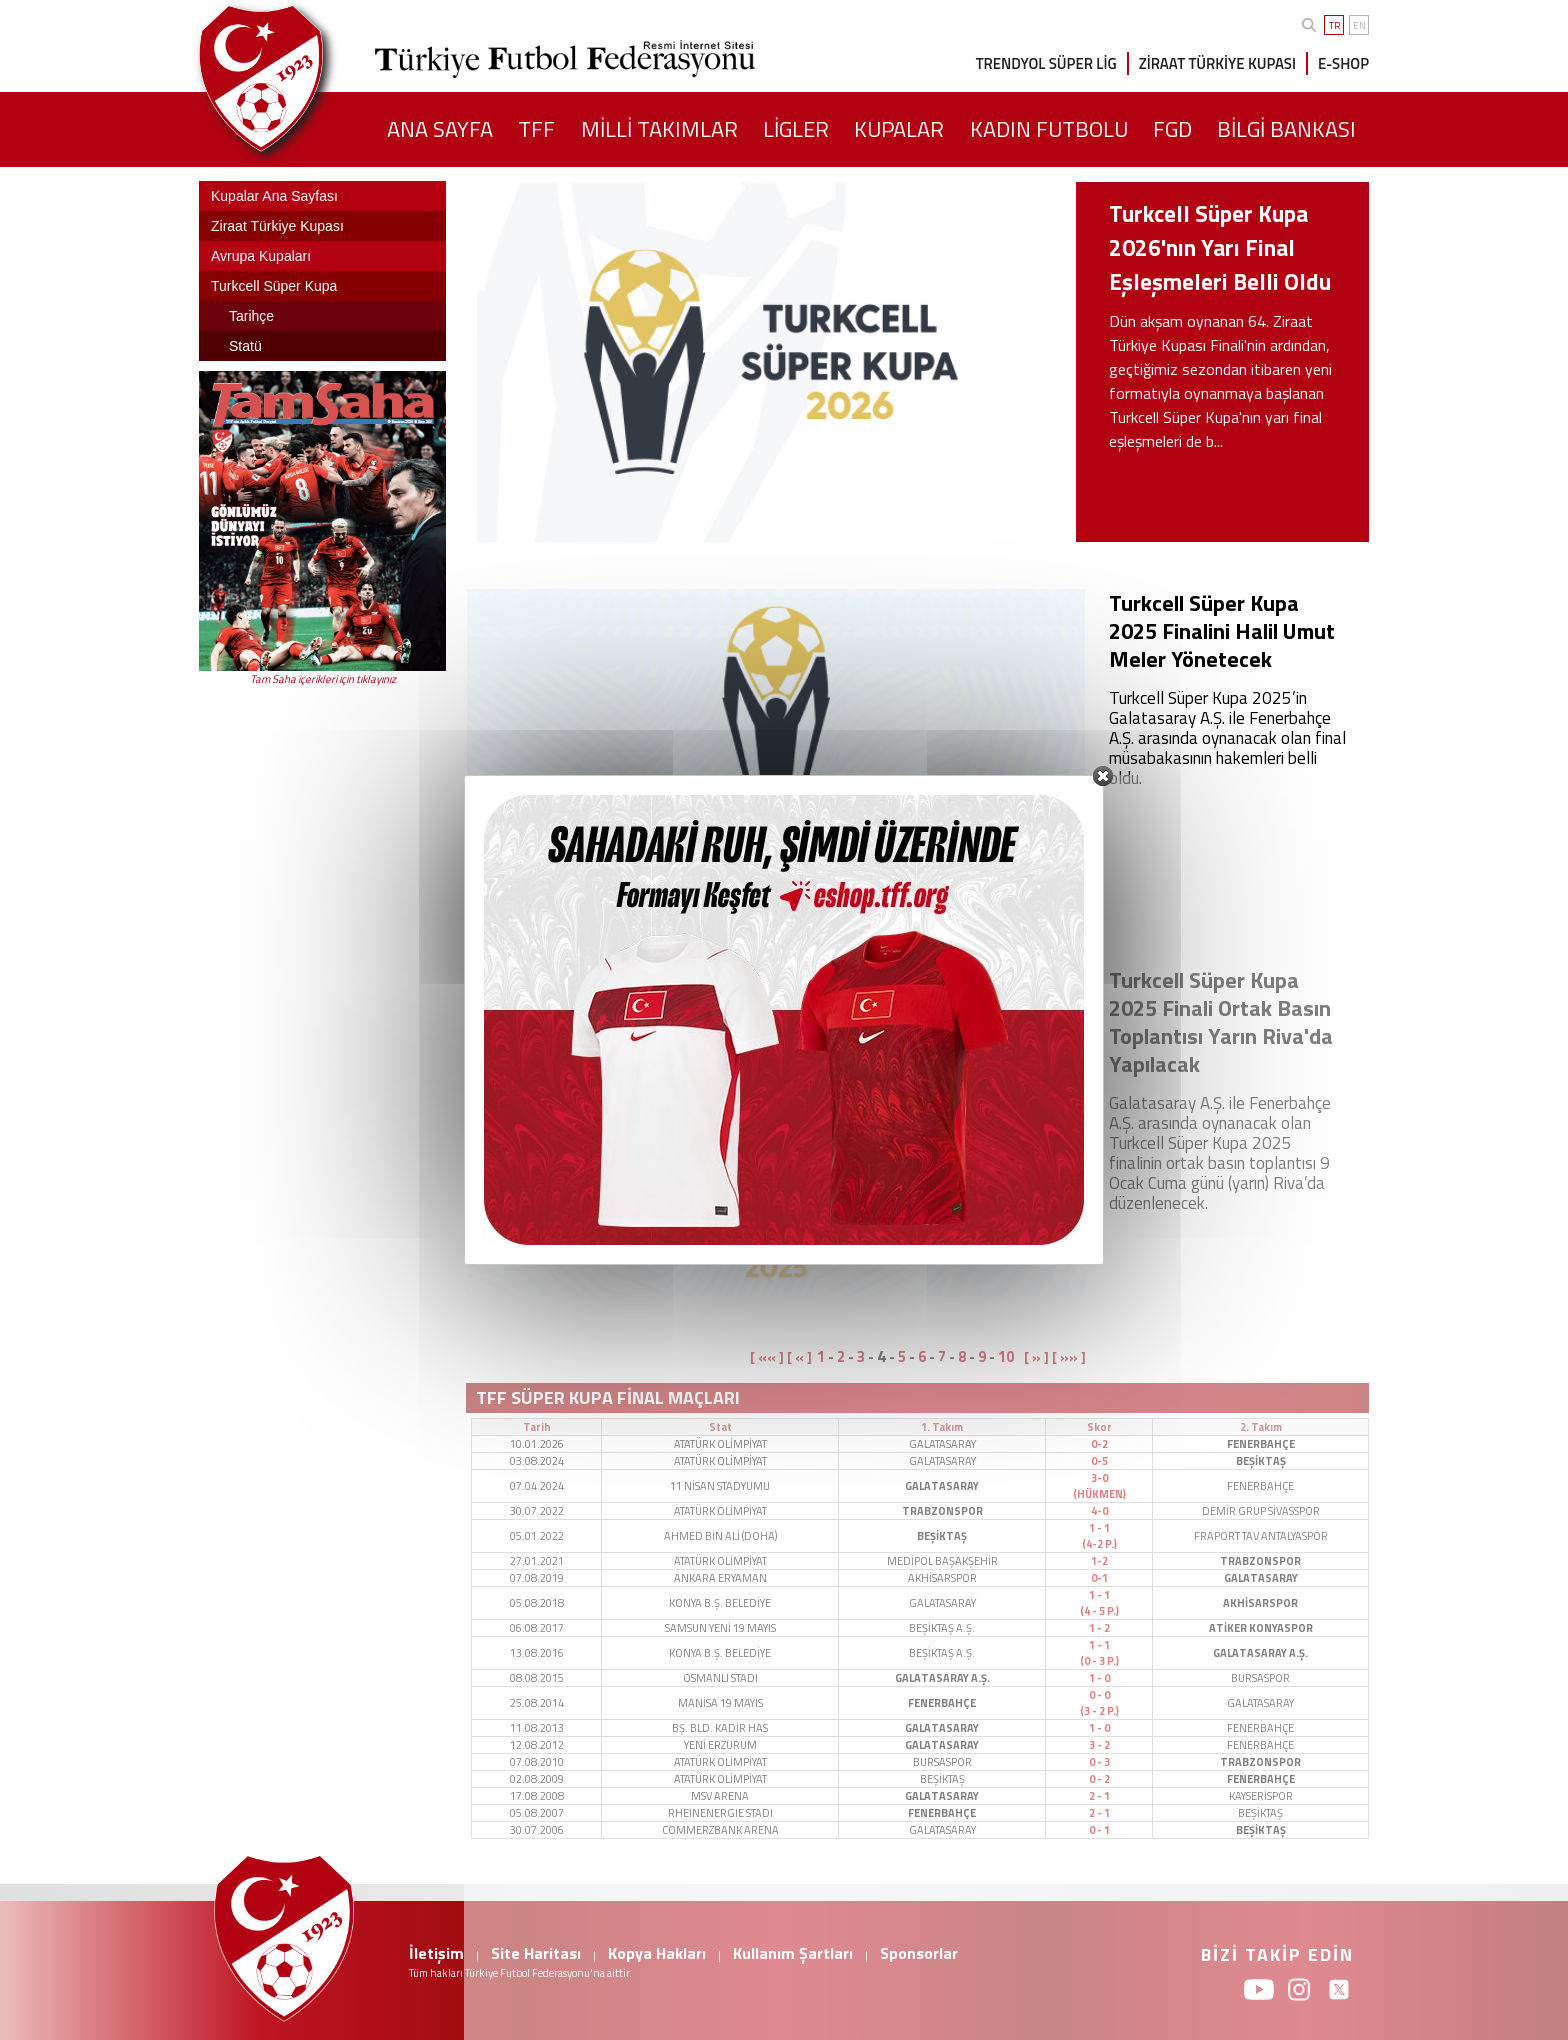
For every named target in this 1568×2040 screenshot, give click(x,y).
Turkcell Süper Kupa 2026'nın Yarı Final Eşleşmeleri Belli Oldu (1220, 247)
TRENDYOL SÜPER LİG (1046, 63)
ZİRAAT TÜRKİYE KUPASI (1217, 63)
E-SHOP (1343, 63)
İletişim (436, 1953)
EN (1359, 25)
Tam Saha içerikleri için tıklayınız (323, 679)
